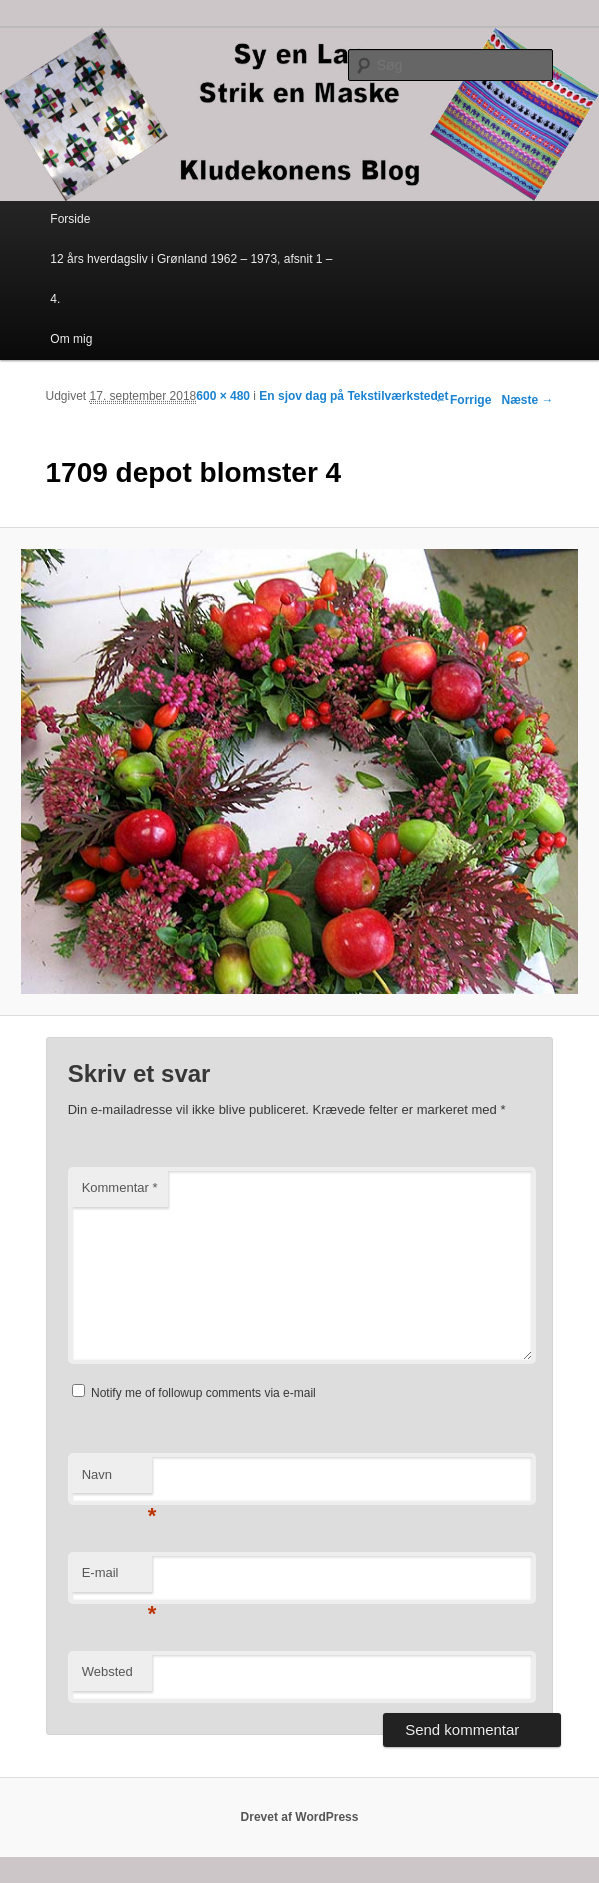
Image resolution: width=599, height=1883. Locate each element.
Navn (117, 1480)
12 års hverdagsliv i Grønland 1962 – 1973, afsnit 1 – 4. (191, 279)
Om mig (71, 339)
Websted (107, 1671)
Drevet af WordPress (300, 1817)
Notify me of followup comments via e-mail (203, 1393)
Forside (70, 219)
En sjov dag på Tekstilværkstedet (353, 396)
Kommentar (120, 1187)
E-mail (117, 1578)
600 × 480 (223, 396)
